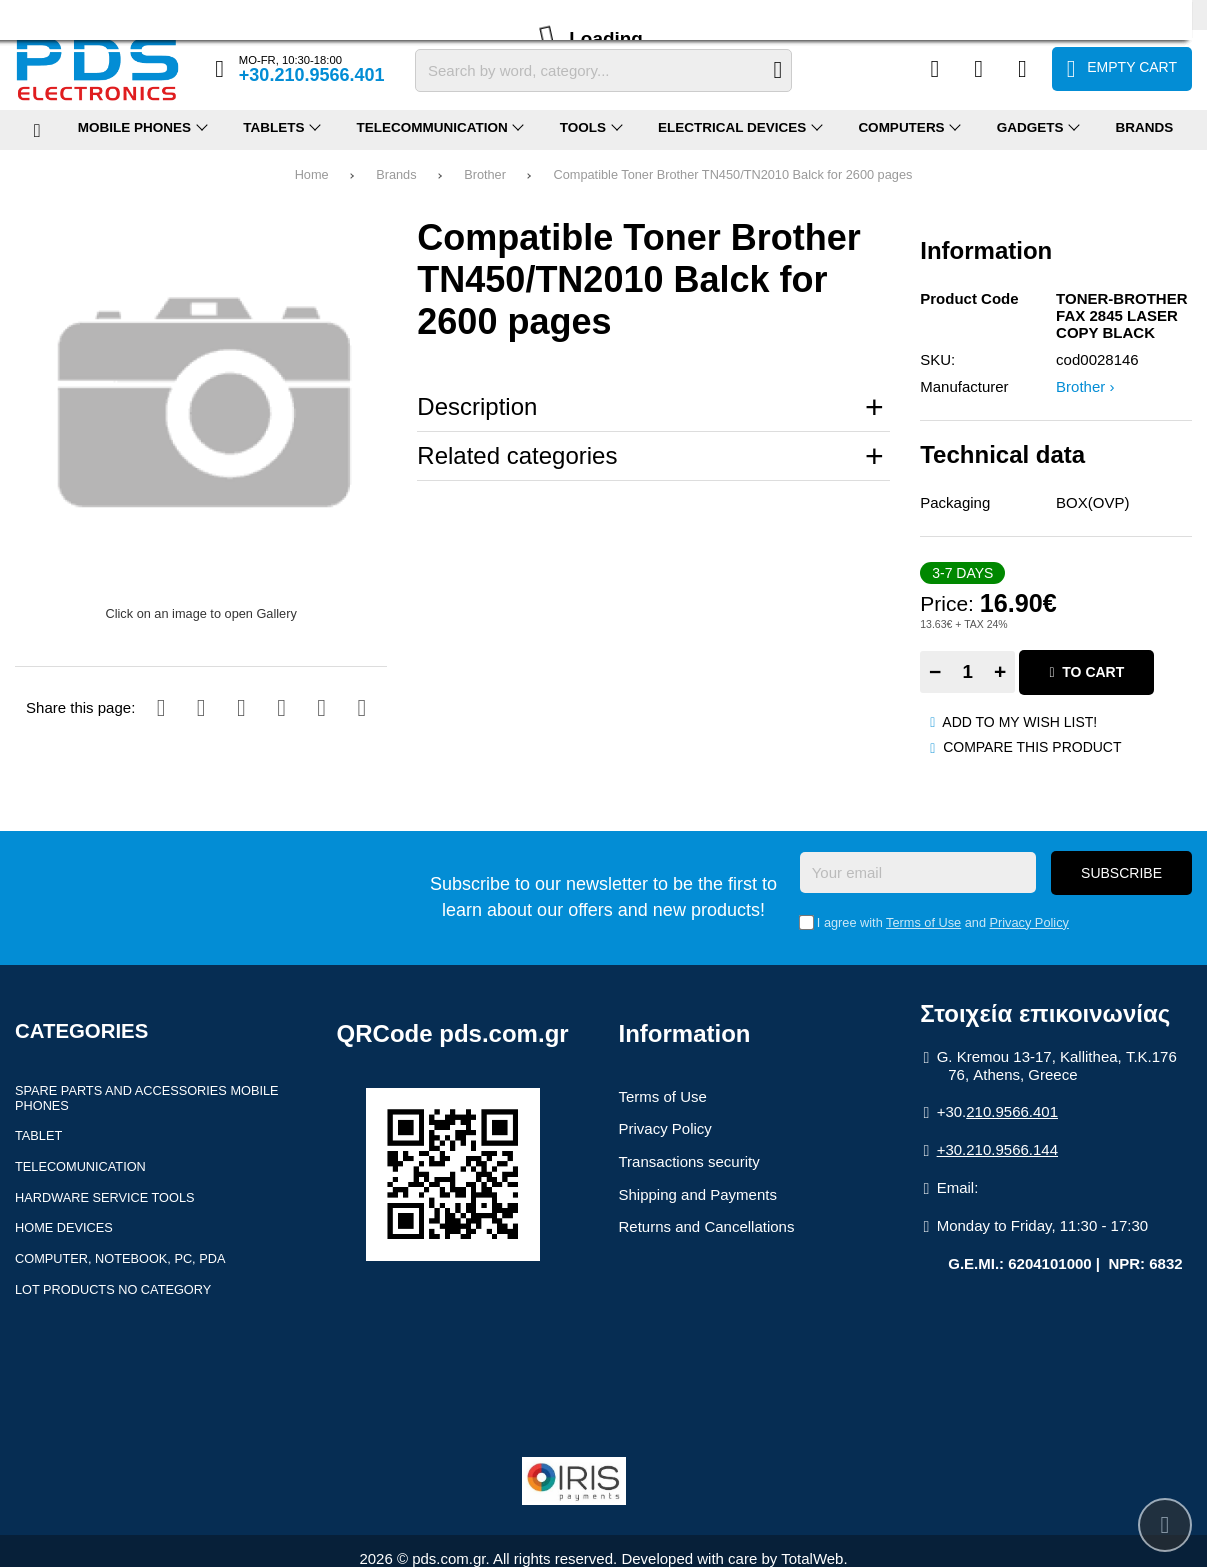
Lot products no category (113, 1289)
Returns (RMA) (148, 14)
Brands (396, 174)
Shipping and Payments (698, 1194)
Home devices (64, 1227)
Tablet (38, 1135)
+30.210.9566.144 (997, 1149)
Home (312, 174)
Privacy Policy (1029, 922)
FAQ (79, 14)
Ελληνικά (1097, 13)
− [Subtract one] (935, 671)
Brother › (1085, 386)
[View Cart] (1122, 69)
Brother (485, 174)
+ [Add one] (1000, 671)
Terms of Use (923, 922)
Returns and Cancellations (707, 1226)
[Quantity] (967, 672)
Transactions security (689, 1161)
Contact (227, 14)
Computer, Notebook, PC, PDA (120, 1258)
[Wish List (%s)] (978, 69)
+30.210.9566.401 (312, 75)
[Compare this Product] (935, 69)
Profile (33, 14)
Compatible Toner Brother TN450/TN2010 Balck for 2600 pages (733, 174)
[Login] (1022, 69)
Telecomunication (80, 1166)
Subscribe (1121, 873)
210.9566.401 (1012, 1111)
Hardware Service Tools (105, 1197)
